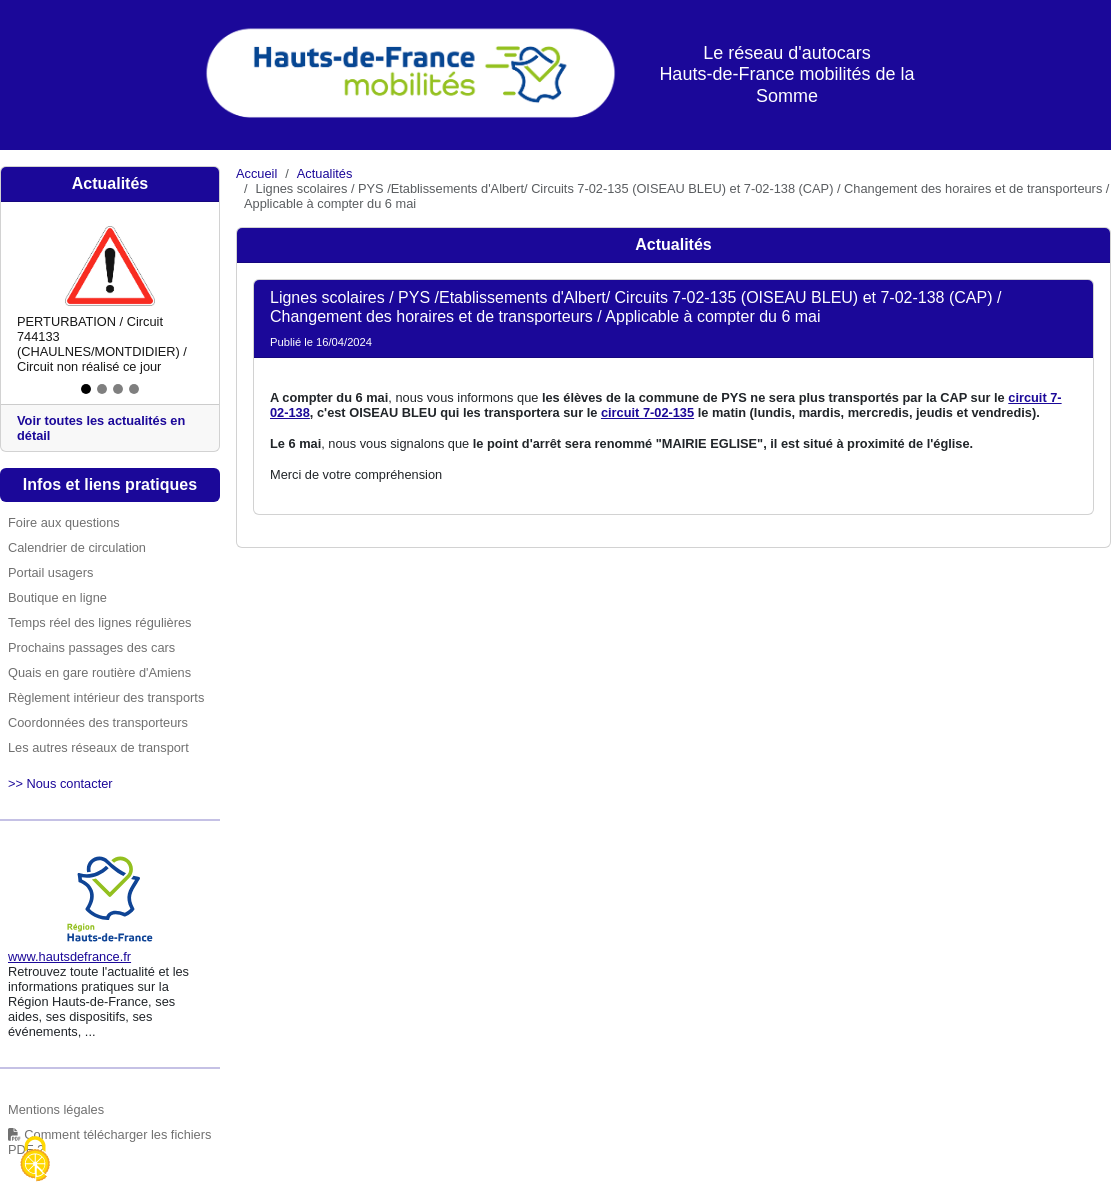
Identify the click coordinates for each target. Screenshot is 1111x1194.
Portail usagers (50, 572)
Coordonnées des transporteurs (98, 722)
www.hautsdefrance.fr (69, 956)
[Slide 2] (102, 389)
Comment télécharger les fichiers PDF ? (109, 1142)
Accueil (256, 173)
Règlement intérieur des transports (106, 697)
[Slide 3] (118, 389)
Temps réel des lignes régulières (100, 622)
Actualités (324, 173)
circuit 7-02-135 (647, 412)
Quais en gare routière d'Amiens (99, 672)
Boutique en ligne (57, 597)
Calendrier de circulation (77, 547)
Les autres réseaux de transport (98, 747)
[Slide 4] (134, 389)
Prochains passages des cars (91, 647)
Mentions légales (56, 1109)
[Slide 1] (86, 389)
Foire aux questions (64, 522)
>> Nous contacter (60, 783)
